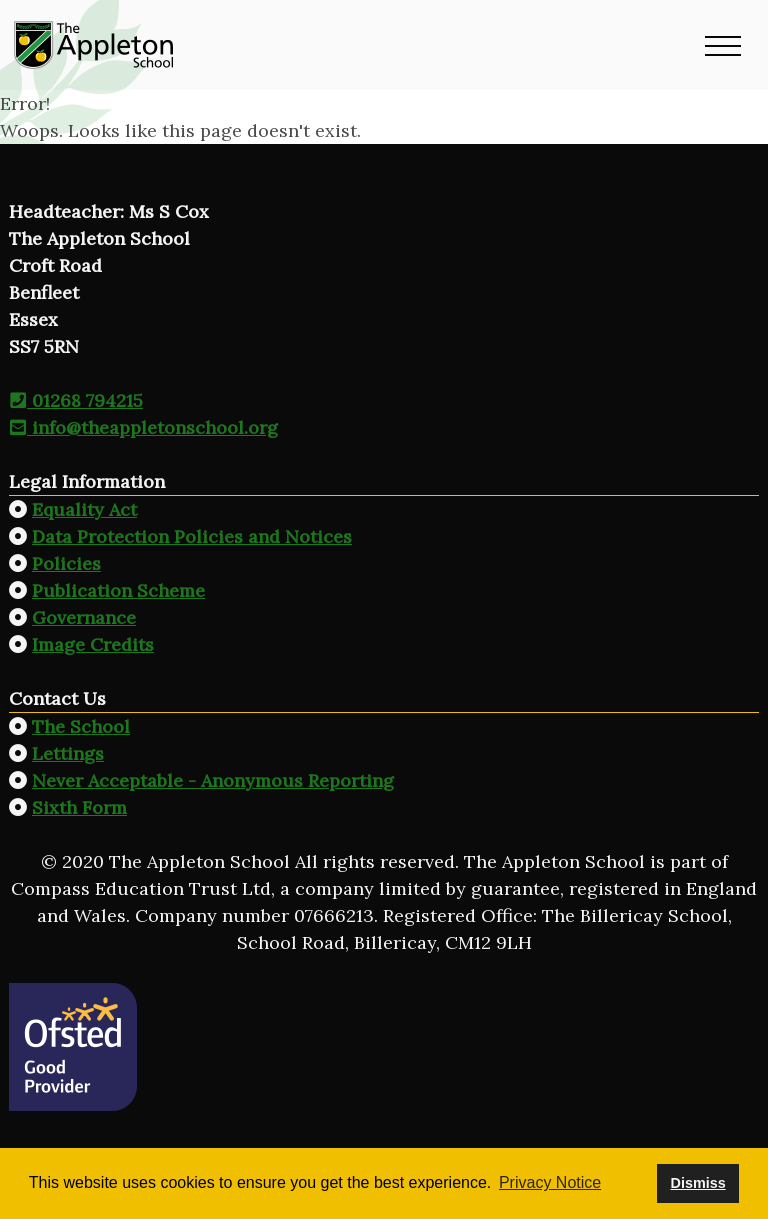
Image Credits (93, 644)
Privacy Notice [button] (550, 1182)
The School (81, 726)
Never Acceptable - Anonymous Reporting (213, 780)
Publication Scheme (118, 590)
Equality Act (84, 509)
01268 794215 (76, 400)
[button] (723, 45)
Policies (66, 563)
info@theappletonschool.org (143, 427)
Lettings (68, 753)
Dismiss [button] (697, 1183)
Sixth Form (79, 807)
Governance (84, 617)
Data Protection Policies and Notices (192, 536)
